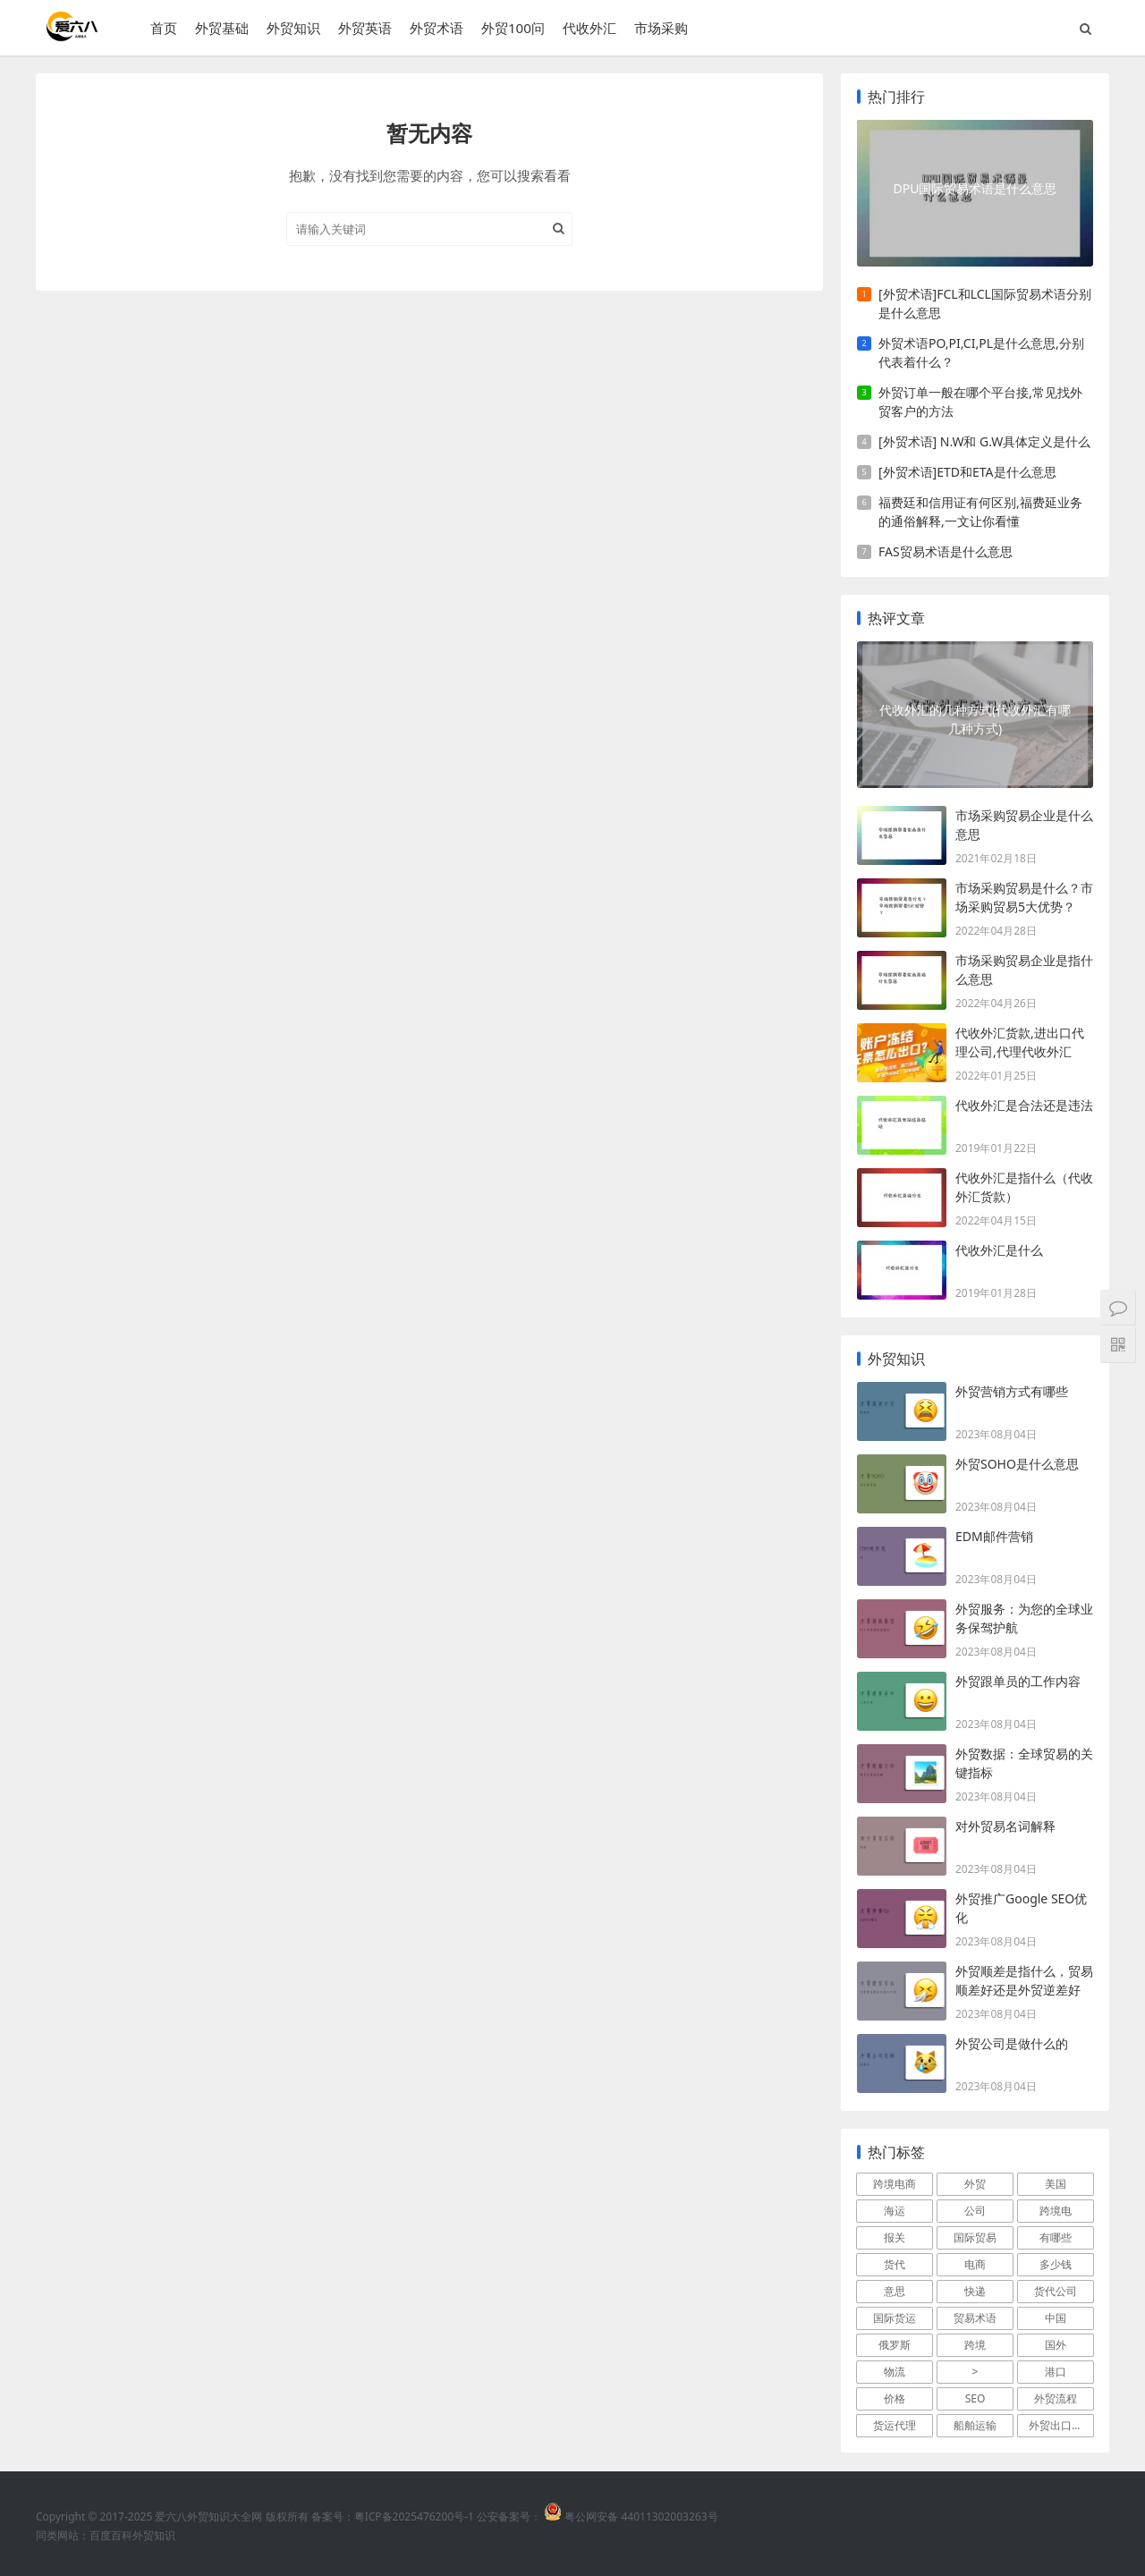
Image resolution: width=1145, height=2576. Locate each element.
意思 (894, 2291)
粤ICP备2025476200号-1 (414, 2516)
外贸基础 (222, 28)
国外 (1055, 2344)
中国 (1055, 2318)
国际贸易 (975, 2237)
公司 (975, 2210)
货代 (894, 2264)
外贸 (975, 2183)
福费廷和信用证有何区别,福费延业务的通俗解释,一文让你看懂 (980, 512)
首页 (163, 28)
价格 (894, 2398)
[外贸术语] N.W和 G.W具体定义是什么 (984, 441)
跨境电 (1055, 2210)
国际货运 (894, 2318)
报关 (894, 2237)
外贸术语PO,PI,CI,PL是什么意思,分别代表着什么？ (981, 352)
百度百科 (110, 2535)
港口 (1055, 2371)
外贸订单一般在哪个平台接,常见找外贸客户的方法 (980, 401)
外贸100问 (513, 28)
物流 (894, 2371)
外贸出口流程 (1061, 2425)
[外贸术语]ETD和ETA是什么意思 (967, 471)
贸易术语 (975, 2318)
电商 (975, 2264)
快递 (975, 2291)
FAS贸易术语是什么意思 (945, 551)
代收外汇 (589, 28)
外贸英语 (365, 28)
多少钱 (1055, 2264)
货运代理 (894, 2425)
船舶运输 (975, 2425)
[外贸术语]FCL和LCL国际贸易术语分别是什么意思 (984, 303)
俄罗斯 (894, 2344)
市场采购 (661, 28)
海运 (894, 2210)
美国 (1055, 2183)
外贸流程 (1055, 2398)
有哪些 (1055, 2237)
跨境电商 (894, 2183)
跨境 (975, 2344)
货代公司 (1055, 2291)
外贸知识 (293, 28)
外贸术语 (436, 28)
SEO (975, 2398)
